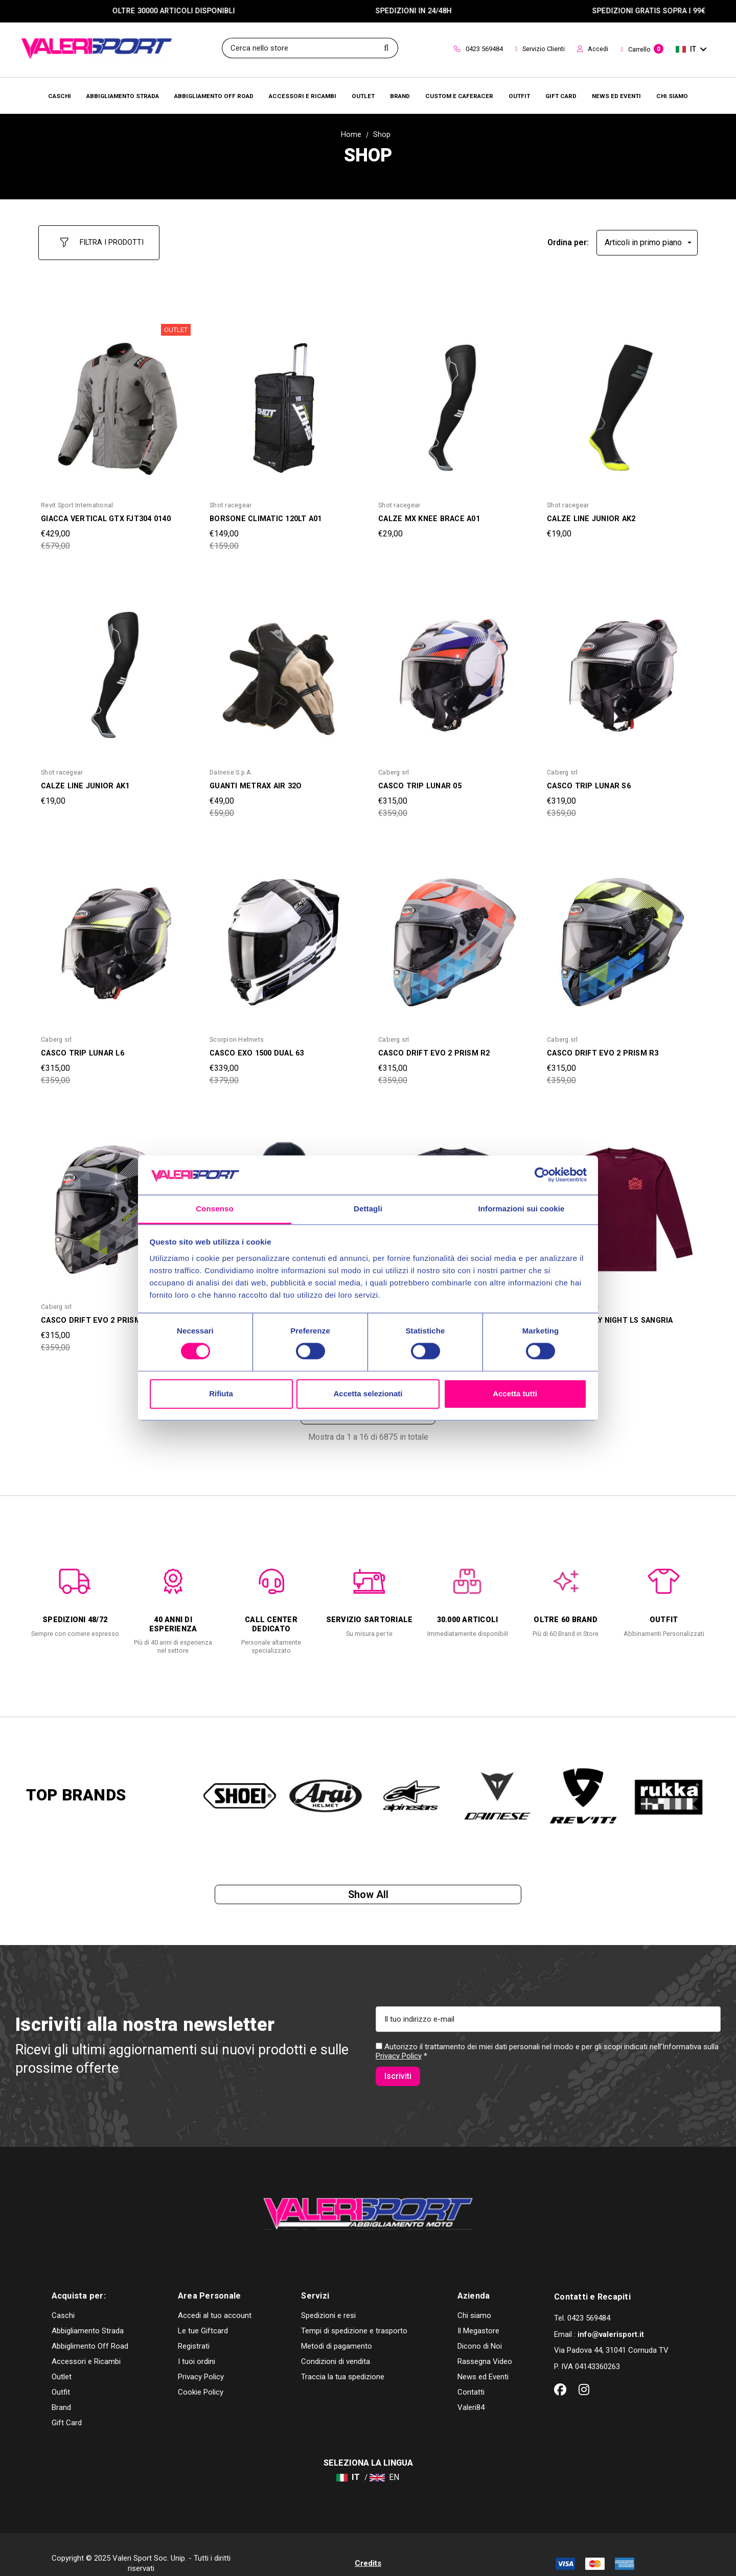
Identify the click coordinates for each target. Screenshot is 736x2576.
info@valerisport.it (611, 2316)
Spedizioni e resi (328, 2297)
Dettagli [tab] (368, 1208)
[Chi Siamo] (672, 95)
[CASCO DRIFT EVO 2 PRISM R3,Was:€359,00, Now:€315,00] (621, 933)
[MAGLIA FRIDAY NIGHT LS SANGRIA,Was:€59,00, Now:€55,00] (621, 1200)
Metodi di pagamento (336, 2328)
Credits (368, 2545)
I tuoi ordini (196, 2343)
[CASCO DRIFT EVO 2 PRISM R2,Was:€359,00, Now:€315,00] (452, 933)
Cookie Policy (200, 2374)
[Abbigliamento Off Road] (214, 95)
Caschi (63, 2297)
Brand (61, 2389)
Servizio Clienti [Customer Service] (540, 49)
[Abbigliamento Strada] (122, 95)
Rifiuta (221, 1393)
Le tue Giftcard (203, 2312)
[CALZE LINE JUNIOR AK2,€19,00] (621, 399)
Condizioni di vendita (335, 2343)
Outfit (61, 2374)
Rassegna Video (484, 2343)
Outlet (62, 2358)
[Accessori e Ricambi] (302, 95)
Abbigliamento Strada (88, 2312)
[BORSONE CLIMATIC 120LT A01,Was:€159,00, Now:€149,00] (284, 399)
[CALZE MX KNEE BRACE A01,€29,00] (452, 399)
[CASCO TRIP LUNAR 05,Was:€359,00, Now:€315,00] (452, 666)
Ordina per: (568, 238)
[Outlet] (363, 95)
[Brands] (400, 95)
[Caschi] (59, 95)
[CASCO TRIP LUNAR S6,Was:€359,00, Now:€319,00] (621, 666)
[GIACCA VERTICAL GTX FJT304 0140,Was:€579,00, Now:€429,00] (115, 399)
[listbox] (647, 238)
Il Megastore (478, 2312)
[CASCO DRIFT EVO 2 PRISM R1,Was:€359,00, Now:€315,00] (115, 1200)
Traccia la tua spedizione (342, 2358)
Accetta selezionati (367, 1393)
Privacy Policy (399, 2059)
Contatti (471, 2374)
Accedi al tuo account (214, 2297)
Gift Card (67, 2404)
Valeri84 (471, 2389)
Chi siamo (474, 2297)
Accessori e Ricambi (86, 2343)
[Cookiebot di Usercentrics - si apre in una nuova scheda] (542, 1175)
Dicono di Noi (479, 2328)
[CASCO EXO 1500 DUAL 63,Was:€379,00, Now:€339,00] (284, 933)
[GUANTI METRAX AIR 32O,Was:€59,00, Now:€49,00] (284, 666)
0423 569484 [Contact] (478, 49)
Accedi (592, 49)
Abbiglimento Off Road (90, 2328)
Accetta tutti (515, 1393)
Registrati (194, 2328)
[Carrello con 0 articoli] (642, 50)
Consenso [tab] (214, 1208)
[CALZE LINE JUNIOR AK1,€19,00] (115, 666)
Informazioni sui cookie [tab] (521, 1208)
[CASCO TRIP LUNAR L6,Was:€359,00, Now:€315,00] (115, 933)
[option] (75, 1593)
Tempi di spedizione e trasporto (354, 2312)
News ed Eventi (483, 2358)
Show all (368, 1892)
